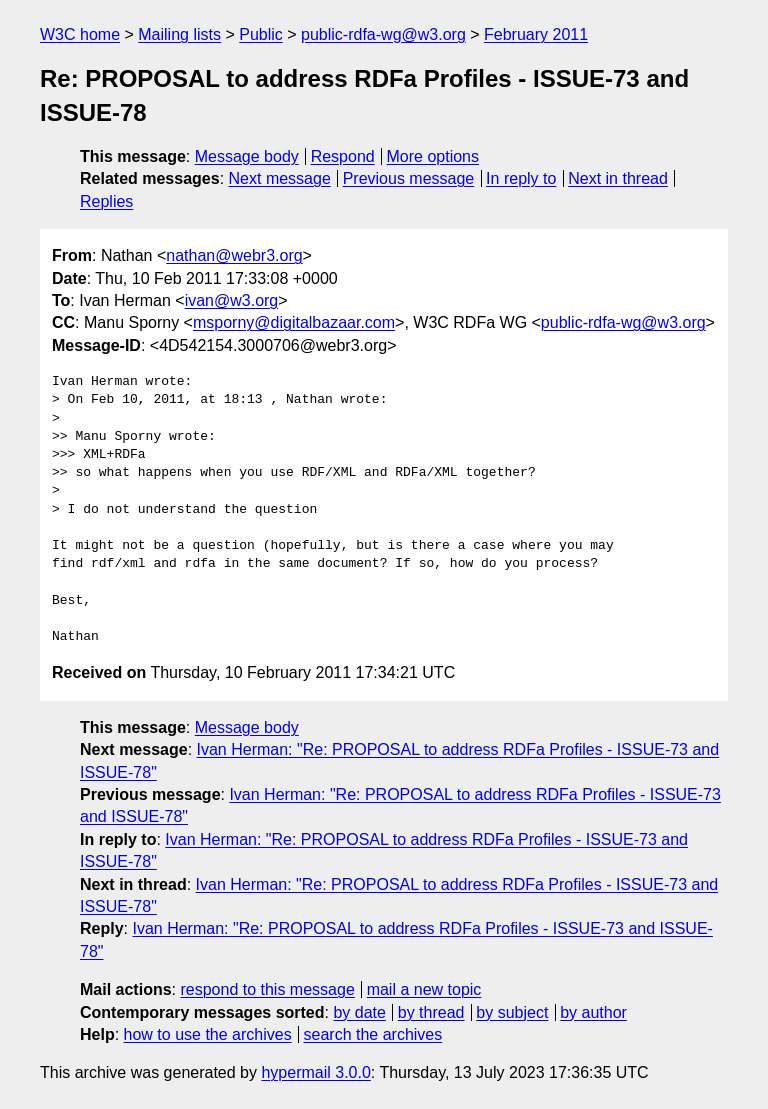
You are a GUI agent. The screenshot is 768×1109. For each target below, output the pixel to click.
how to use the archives (208, 1034)
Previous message (409, 178)
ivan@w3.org (232, 300)
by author (593, 1012)
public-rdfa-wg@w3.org (383, 34)
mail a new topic (424, 989)
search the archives (373, 1034)
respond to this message (267, 989)
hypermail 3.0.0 (315, 1072)
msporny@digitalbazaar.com (294, 322)
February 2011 (536, 34)
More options (433, 156)
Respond (343, 156)
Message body (247, 156)
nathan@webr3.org (234, 255)
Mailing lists (179, 34)
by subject (512, 1012)
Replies (106, 201)
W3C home (80, 34)
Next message (280, 178)
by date (359, 1012)
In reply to (521, 178)
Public (261, 34)
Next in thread (618, 178)
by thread (431, 1012)
